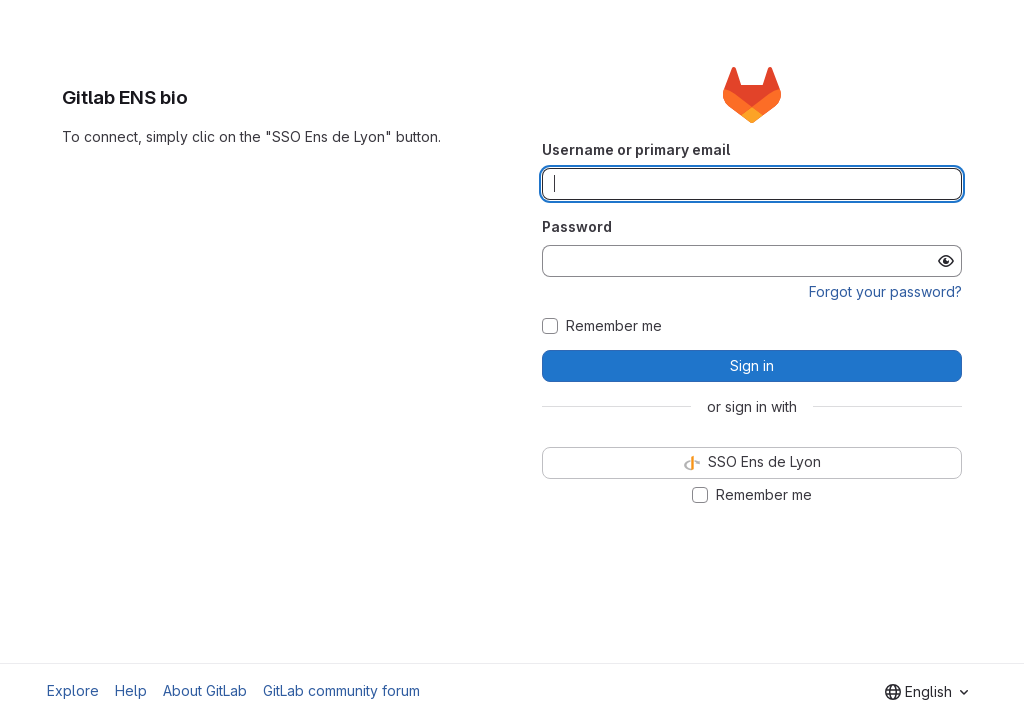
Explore (73, 690)
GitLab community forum (341, 690)
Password (577, 226)
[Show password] (946, 261)
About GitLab (205, 690)
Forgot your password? (885, 291)
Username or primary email (636, 149)
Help (131, 690)
